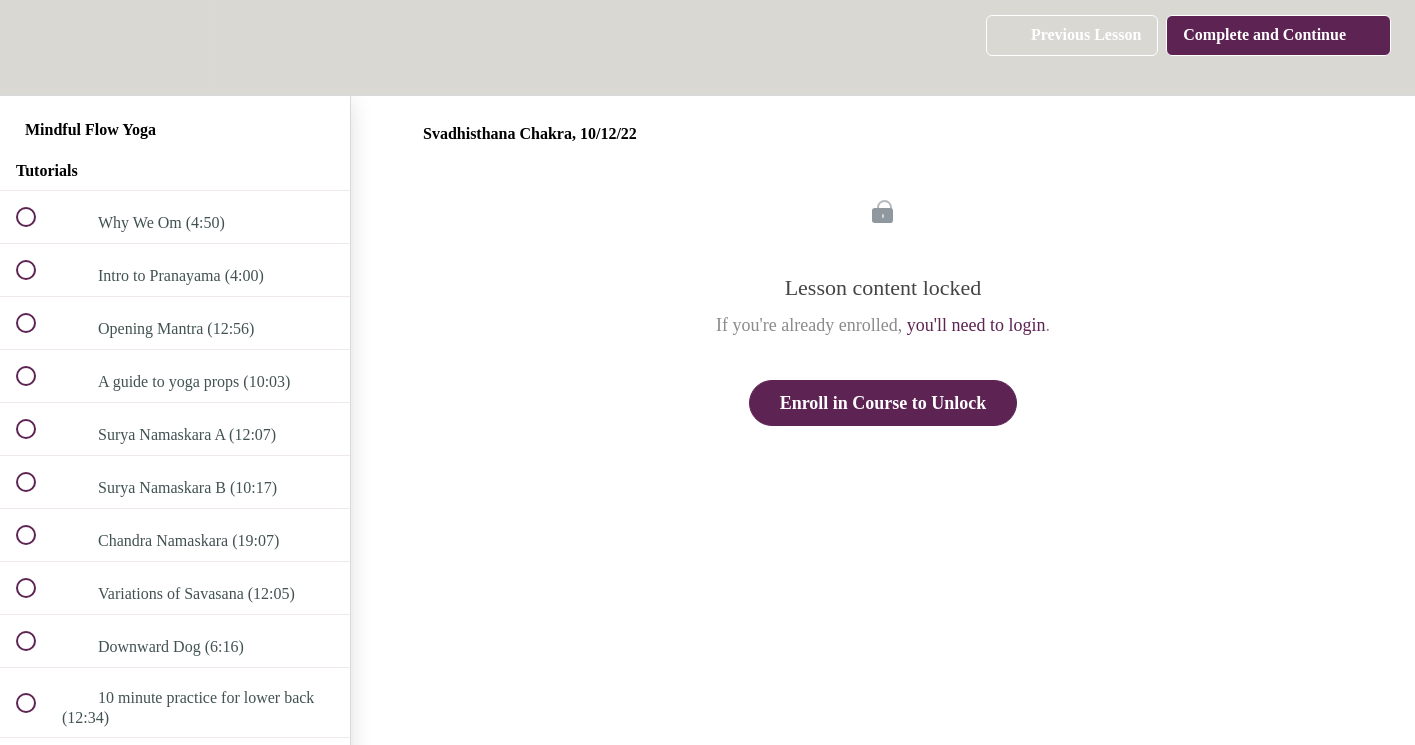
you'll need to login (976, 325)
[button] (37, 47)
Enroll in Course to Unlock (883, 403)
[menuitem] (175, 47)
